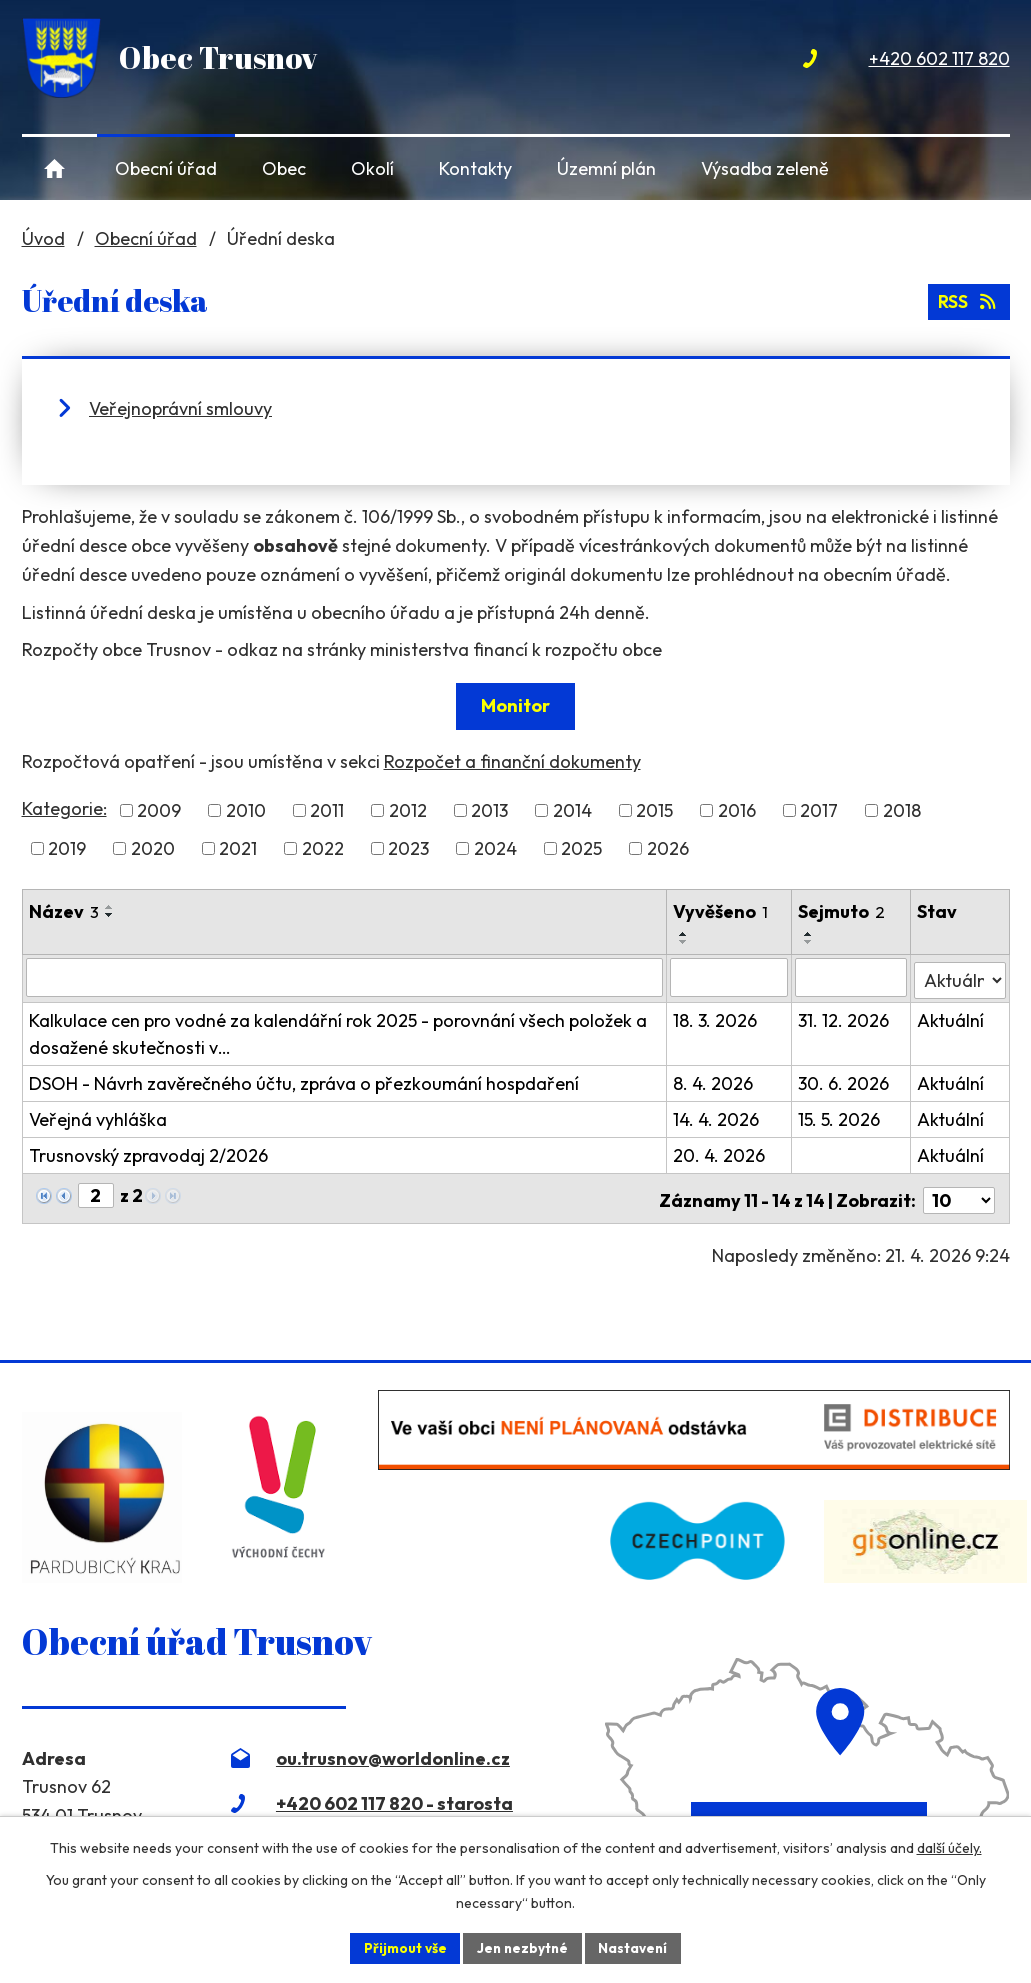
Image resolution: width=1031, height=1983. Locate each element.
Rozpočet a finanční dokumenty (512, 761)
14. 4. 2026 (717, 1116)
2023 (408, 848)
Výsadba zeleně (765, 168)
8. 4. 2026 (714, 1080)
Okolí (372, 168)
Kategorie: (64, 808)
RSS (967, 300)
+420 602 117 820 (939, 58)
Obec (284, 168)
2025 (581, 848)
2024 (495, 848)
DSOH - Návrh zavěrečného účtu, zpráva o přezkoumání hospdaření (304, 1080)
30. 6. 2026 (845, 1080)
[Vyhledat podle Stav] (959, 976)
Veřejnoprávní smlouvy (180, 408)
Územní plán (606, 168)
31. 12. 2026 (845, 1017)
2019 (67, 848)
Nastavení (636, 1947)
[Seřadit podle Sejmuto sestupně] (811, 942)
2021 (238, 848)
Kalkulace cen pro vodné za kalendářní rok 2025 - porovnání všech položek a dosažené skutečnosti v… (338, 1031)
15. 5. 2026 (841, 1116)
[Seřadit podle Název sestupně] (110, 915)
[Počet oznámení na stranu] (959, 1193)
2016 (737, 810)
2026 (668, 848)
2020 (153, 848)
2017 (819, 810)
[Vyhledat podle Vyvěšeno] (730, 977)
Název (64, 911)
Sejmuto (843, 911)
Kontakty (475, 168)
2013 (489, 810)
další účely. (949, 1847)
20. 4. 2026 (720, 1152)
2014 (572, 810)
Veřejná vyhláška (98, 1116)
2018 (902, 810)
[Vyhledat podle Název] (345, 977)
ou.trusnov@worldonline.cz (393, 1750)
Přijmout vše (402, 1947)
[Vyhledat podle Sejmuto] (852, 977)
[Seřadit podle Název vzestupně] (110, 907)
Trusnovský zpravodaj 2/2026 (148, 1152)
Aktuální (950, 1017)
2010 (246, 810)
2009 (159, 810)
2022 (323, 848)
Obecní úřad (166, 168)
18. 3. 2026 (716, 1017)
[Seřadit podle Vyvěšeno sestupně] (685, 942)
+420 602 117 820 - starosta (394, 1795)
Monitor (515, 705)
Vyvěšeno (721, 911)
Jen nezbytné (523, 1947)
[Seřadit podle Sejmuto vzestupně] (811, 934)
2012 (408, 810)
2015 (654, 810)
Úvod (55, 168)
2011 (327, 810)
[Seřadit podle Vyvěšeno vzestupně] (685, 934)
